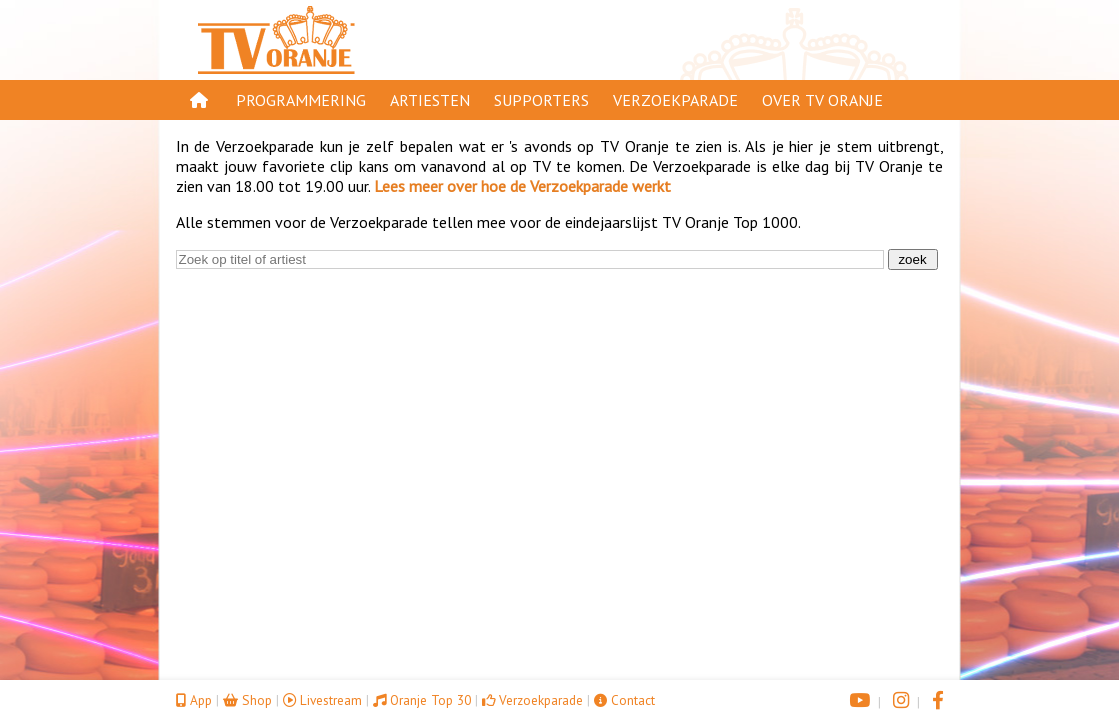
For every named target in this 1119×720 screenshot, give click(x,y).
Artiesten (430, 100)
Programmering (301, 100)
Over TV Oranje (822, 100)
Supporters (541, 100)
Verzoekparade (675, 100)
